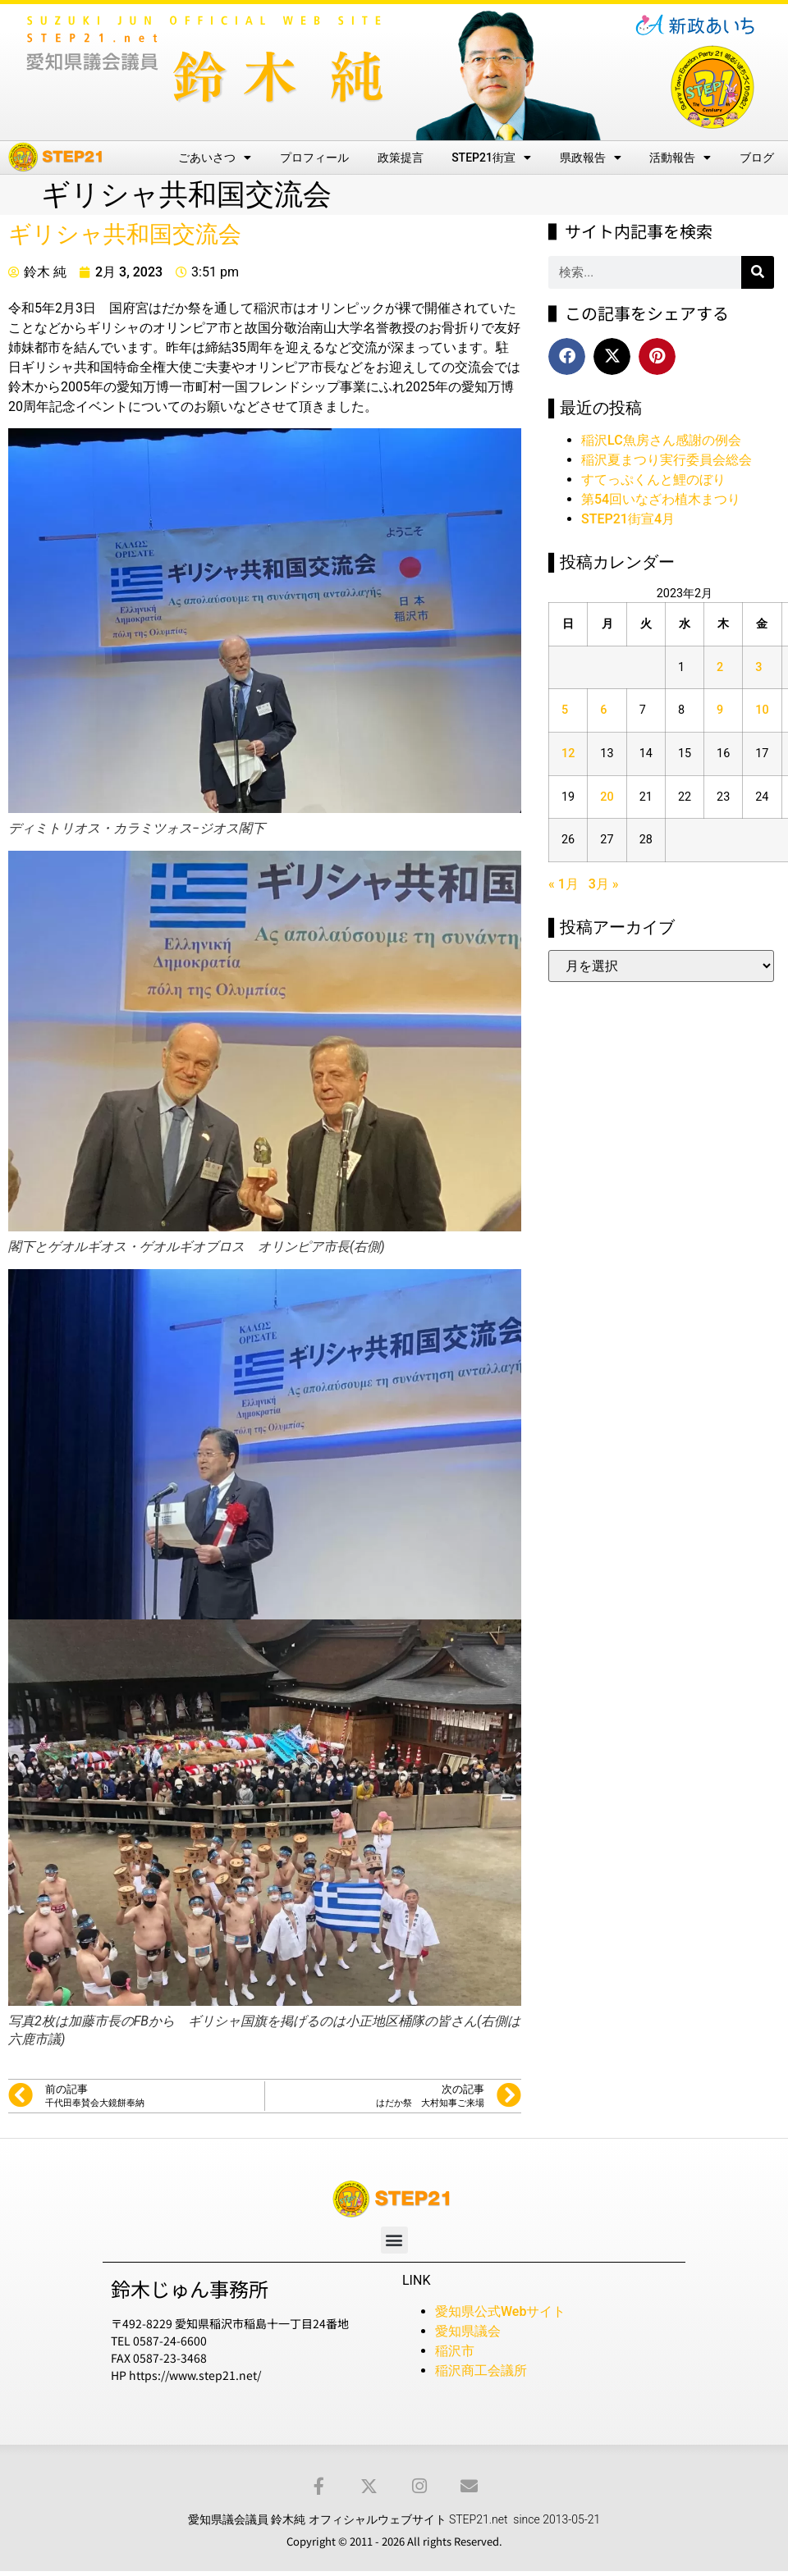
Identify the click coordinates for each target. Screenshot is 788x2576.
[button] (566, 356)
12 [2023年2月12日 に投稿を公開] (568, 753)
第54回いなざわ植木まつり (660, 499)
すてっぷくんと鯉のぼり (653, 479)
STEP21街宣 (491, 157)
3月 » (604, 884)
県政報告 (590, 157)
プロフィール (314, 157)
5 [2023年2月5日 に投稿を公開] (564, 710)
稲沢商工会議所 (481, 2370)
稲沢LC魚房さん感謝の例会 (661, 440)
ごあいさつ (214, 157)
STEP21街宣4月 (628, 519)
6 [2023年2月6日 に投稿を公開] (603, 710)
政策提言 (401, 157)
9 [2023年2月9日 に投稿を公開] (720, 710)
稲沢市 (454, 2351)
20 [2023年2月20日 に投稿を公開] (606, 797)
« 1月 (563, 884)
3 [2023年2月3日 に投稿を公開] (758, 667)
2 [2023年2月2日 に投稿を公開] (720, 667)
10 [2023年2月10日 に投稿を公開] (761, 710)
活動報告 (680, 157)
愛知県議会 (468, 2331)
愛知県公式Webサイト (500, 2311)
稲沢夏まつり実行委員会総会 (666, 460)
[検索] (757, 272)
